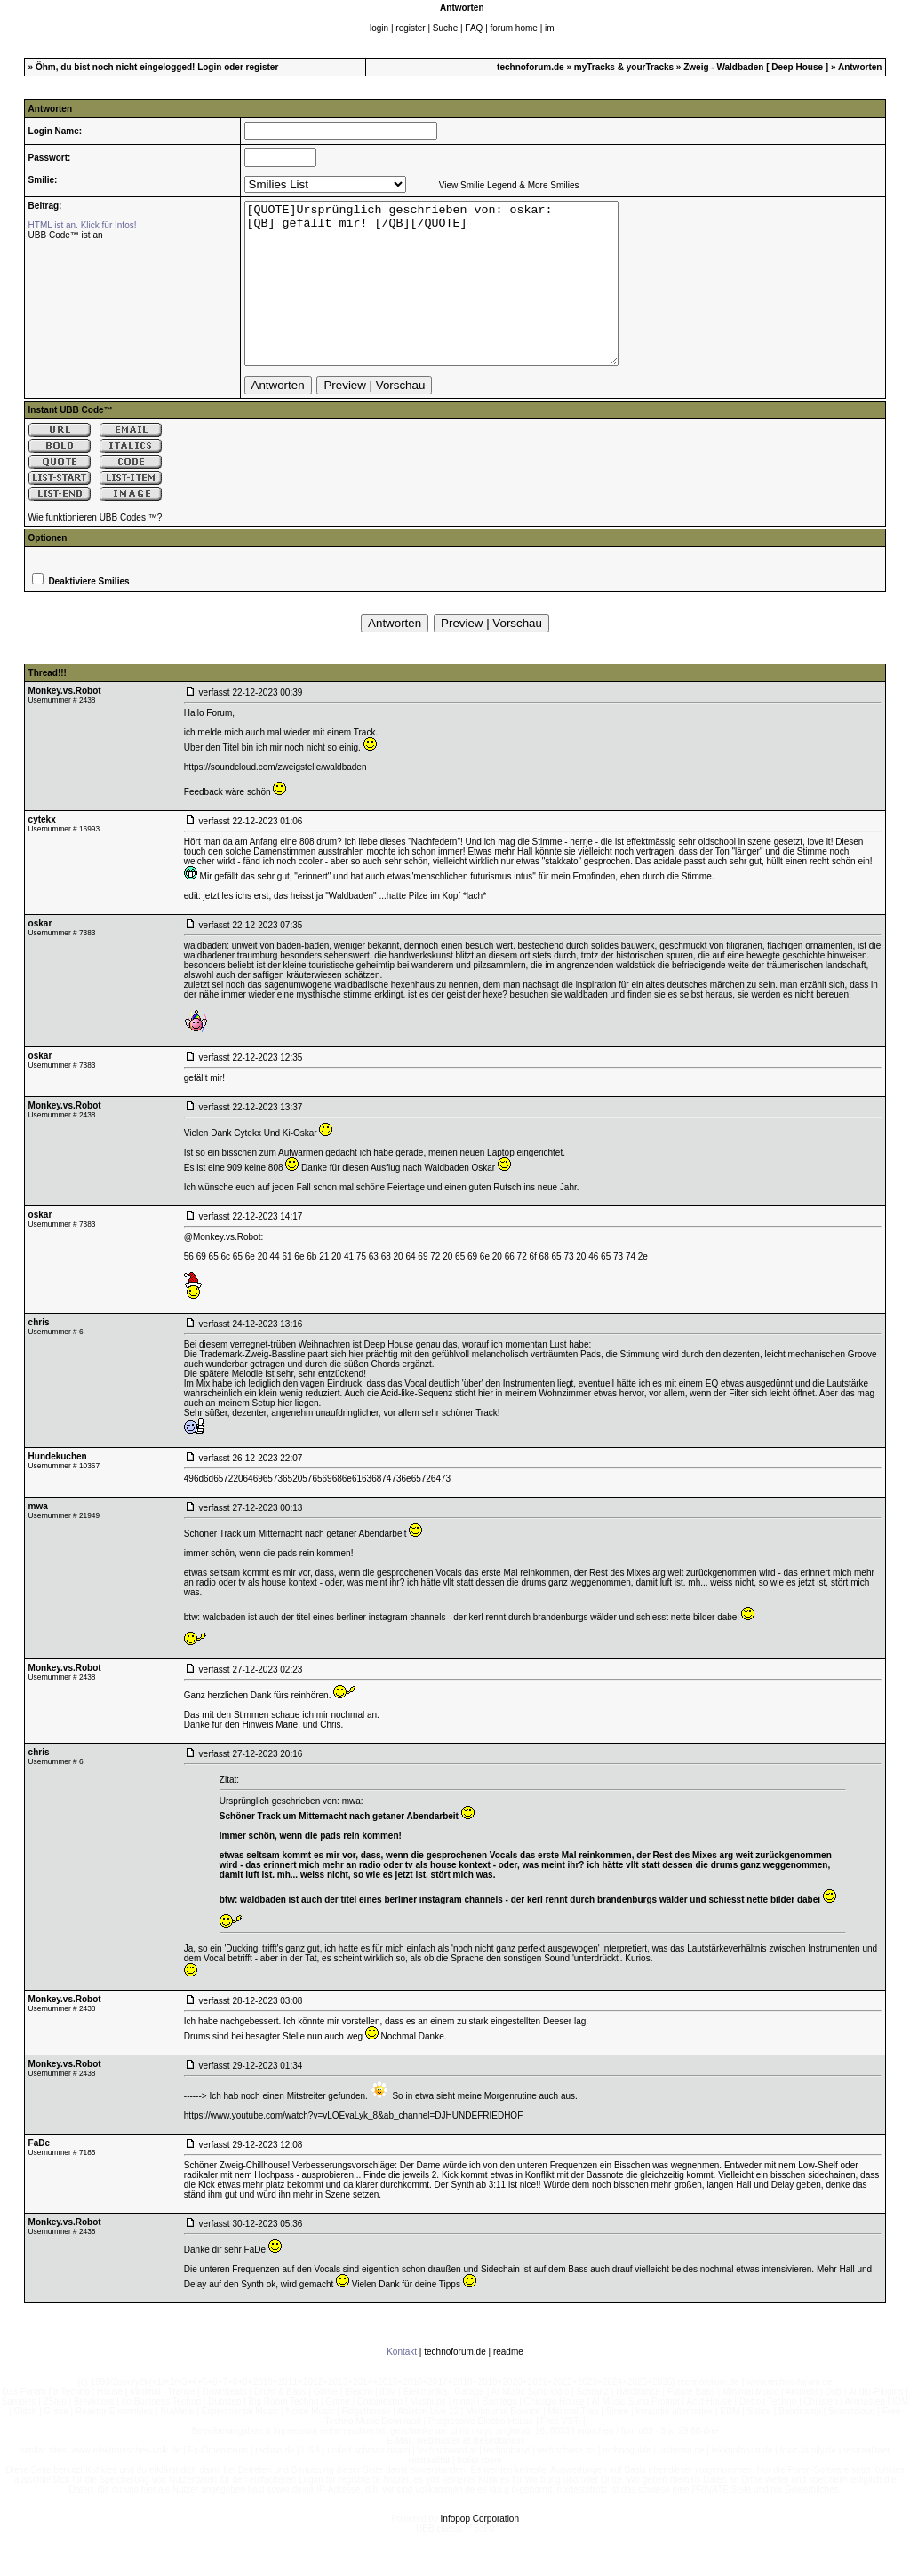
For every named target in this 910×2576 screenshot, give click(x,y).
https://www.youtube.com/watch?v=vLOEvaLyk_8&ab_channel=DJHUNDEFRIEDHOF (353, 2147)
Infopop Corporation (480, 2551)
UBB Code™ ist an (65, 235)
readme (508, 2384)
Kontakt (402, 2384)
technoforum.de (530, 67)
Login (209, 67)
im (550, 28)
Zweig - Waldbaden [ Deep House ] (757, 67)
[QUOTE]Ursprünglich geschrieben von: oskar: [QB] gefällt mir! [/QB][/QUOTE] (453, 299)
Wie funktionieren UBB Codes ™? (95, 549)
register (410, 28)
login (379, 28)
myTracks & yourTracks (624, 67)
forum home (514, 28)
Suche (445, 28)
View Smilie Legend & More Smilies (509, 185)
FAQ (474, 28)
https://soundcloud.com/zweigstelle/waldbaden (275, 799)
